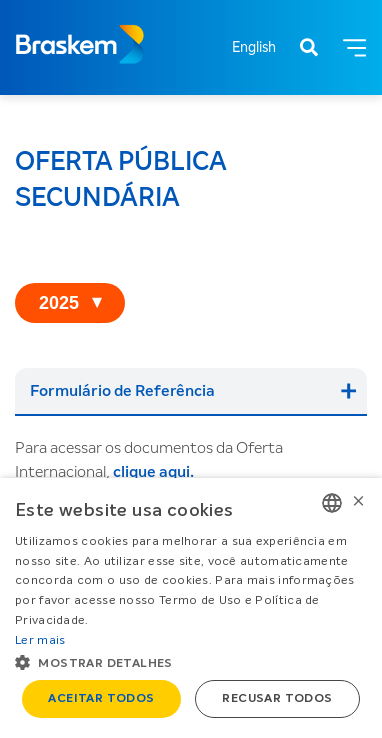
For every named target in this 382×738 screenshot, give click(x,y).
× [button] (358, 502)
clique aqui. (153, 472)
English (254, 48)
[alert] (191, 608)
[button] (191, 662)
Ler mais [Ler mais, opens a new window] (40, 641)
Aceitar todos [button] (101, 699)
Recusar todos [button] (277, 699)
